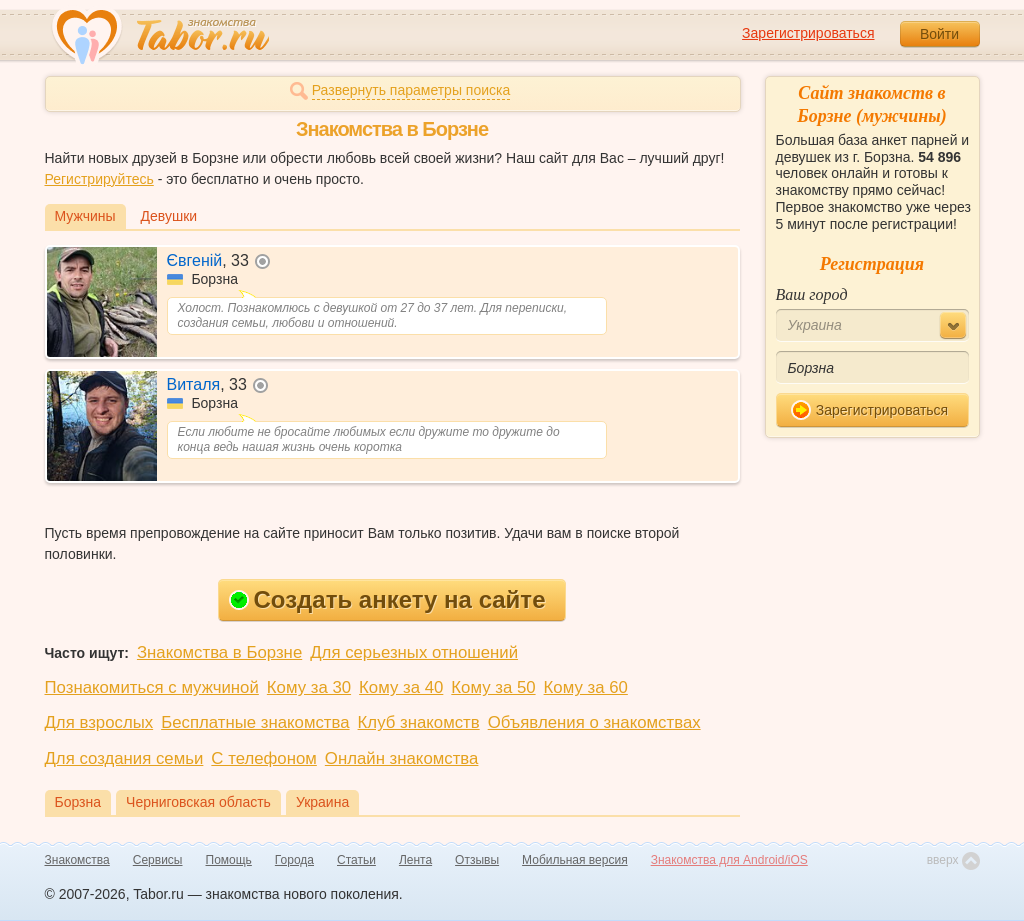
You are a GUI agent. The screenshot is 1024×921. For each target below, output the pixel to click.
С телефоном (263, 758)
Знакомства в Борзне (219, 652)
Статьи (356, 860)
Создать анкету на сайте (387, 599)
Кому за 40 (401, 687)
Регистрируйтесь (99, 179)
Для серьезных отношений (414, 652)
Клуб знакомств (419, 722)
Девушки (169, 216)
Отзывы (477, 860)
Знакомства (77, 860)
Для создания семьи (124, 758)
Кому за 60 (586, 687)
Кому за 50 (493, 687)
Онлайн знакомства (402, 758)
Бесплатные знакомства (255, 722)
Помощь (229, 860)
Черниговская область (198, 802)
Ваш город (812, 294)
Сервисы (158, 860)
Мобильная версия (575, 860)
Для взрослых (99, 722)
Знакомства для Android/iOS (729, 860)
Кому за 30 (309, 687)
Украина (322, 802)
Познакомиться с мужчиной (152, 687)
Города (294, 860)
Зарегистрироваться (808, 33)
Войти (939, 34)
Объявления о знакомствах (594, 722)
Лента (415, 860)
